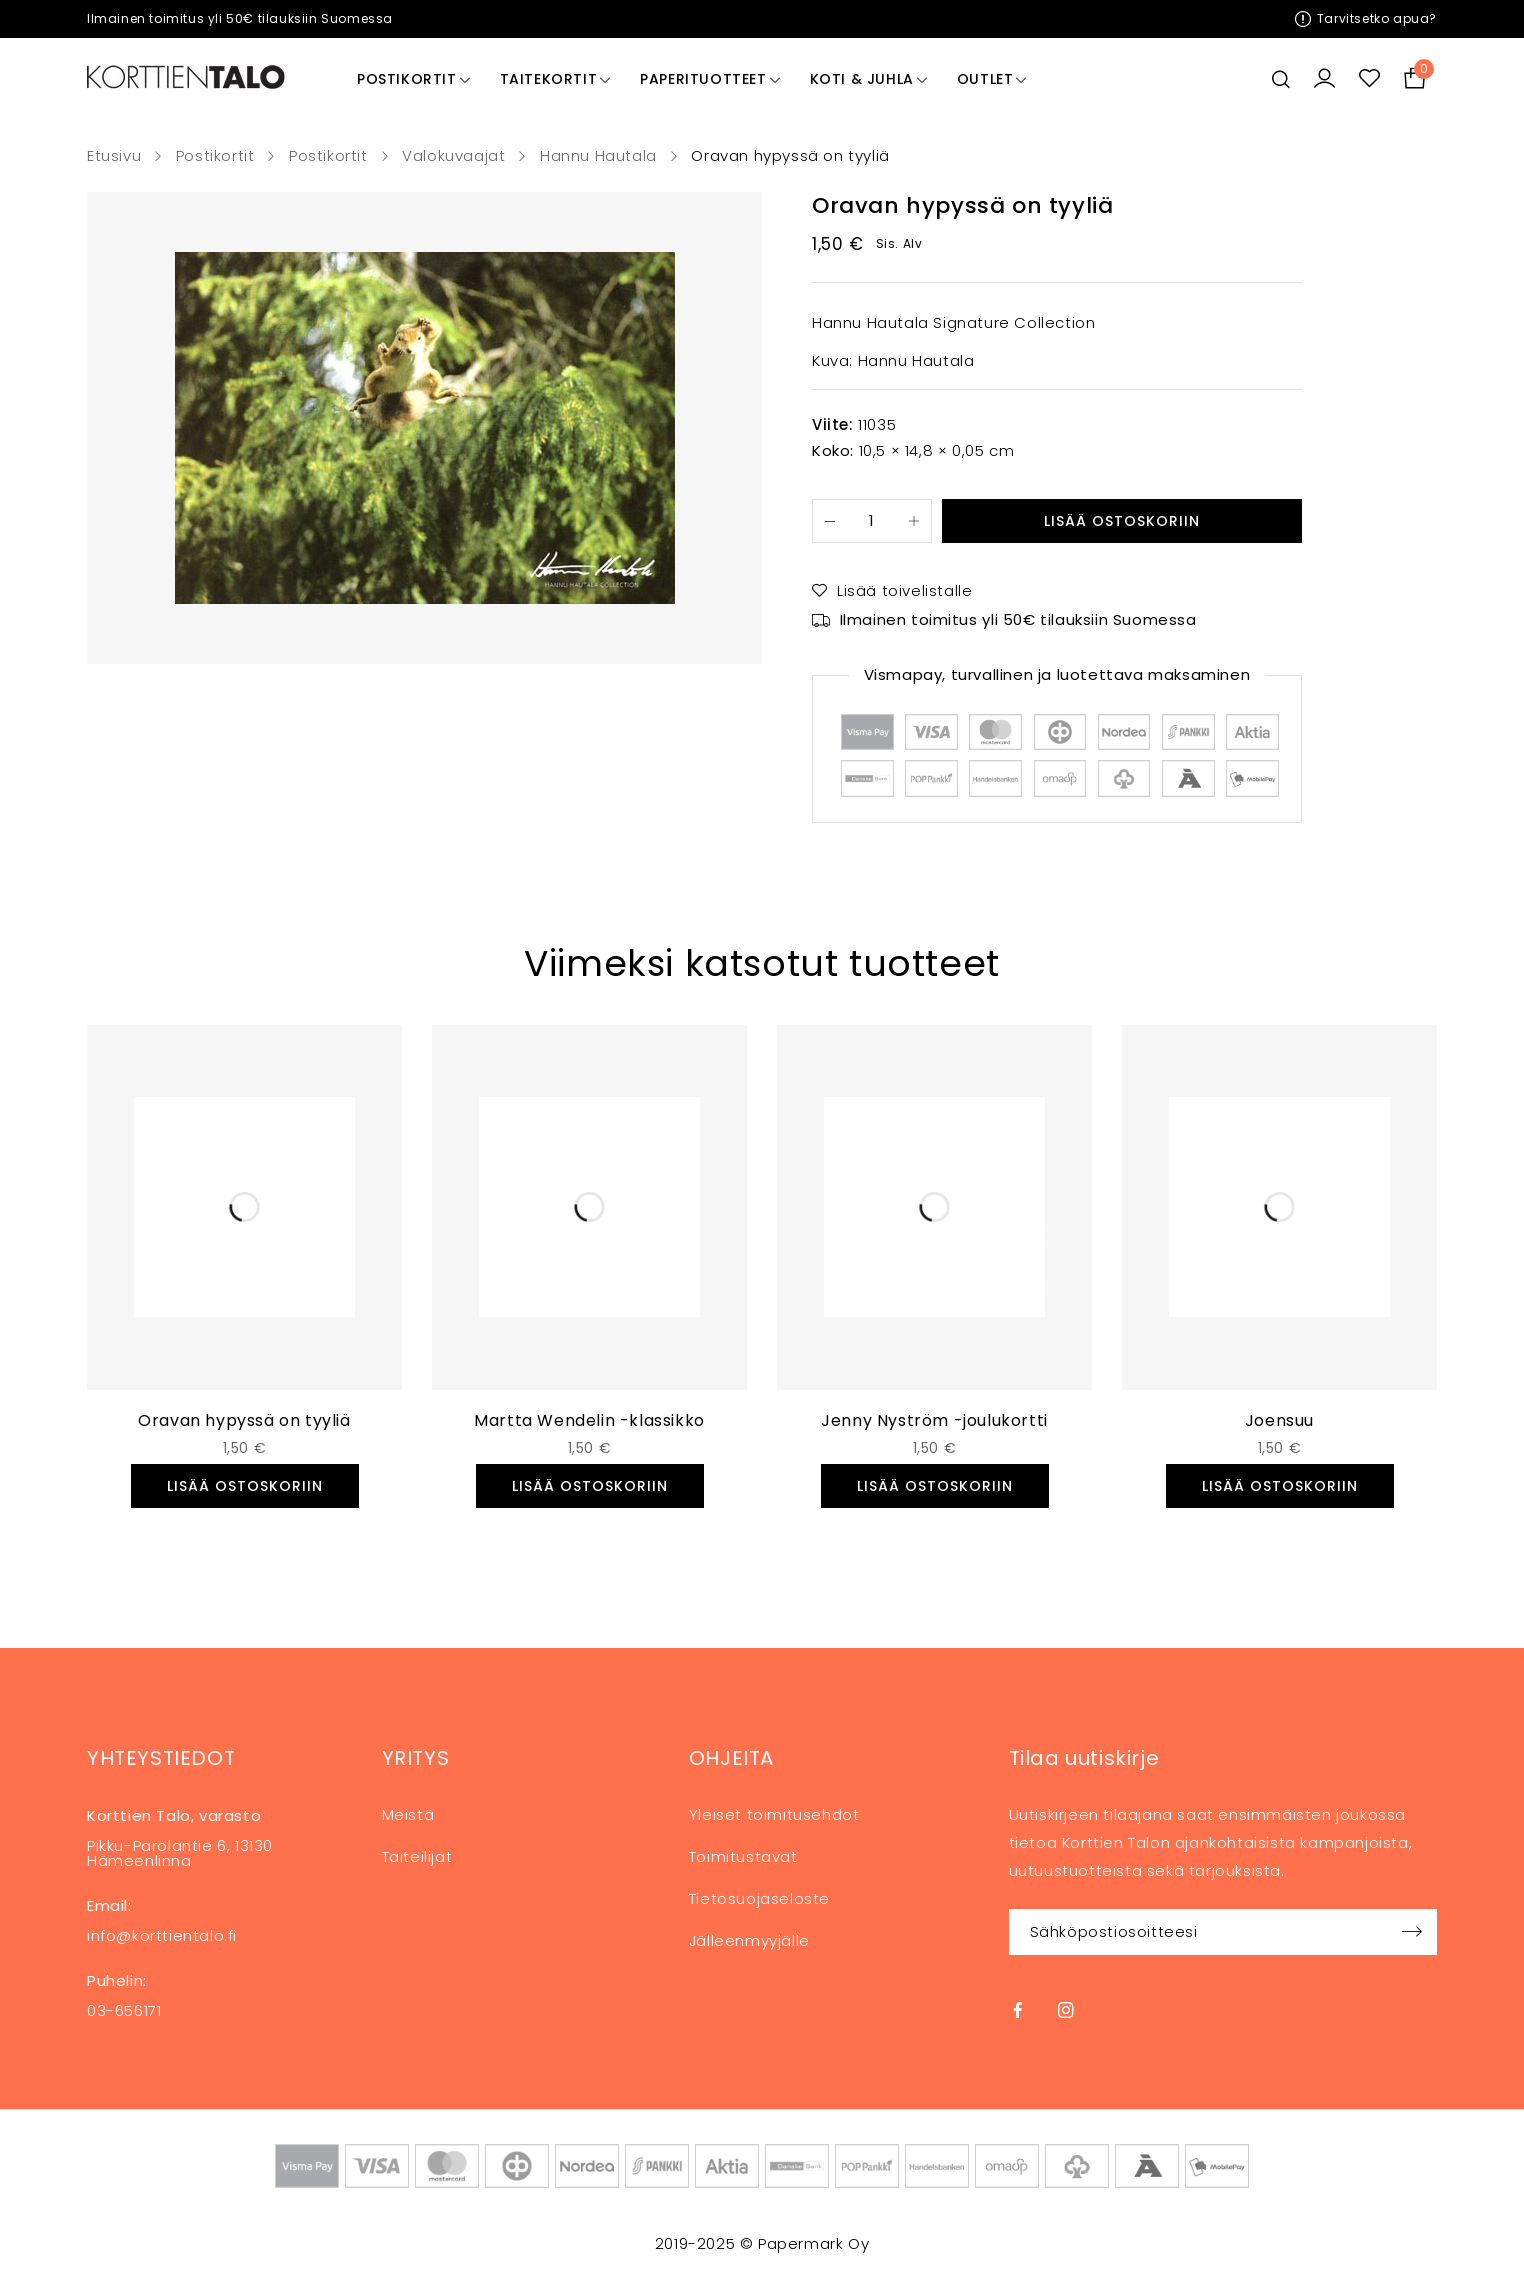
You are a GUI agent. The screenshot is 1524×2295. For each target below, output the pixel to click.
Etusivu (114, 156)
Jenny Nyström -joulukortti (934, 1420)
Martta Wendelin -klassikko (589, 1420)
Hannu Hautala (598, 156)
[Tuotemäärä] (872, 521)
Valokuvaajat (453, 156)
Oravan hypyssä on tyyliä (244, 1420)
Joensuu (1279, 1420)
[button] (245, 1486)
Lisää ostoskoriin (1122, 521)
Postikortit (215, 156)
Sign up (1412, 1932)
